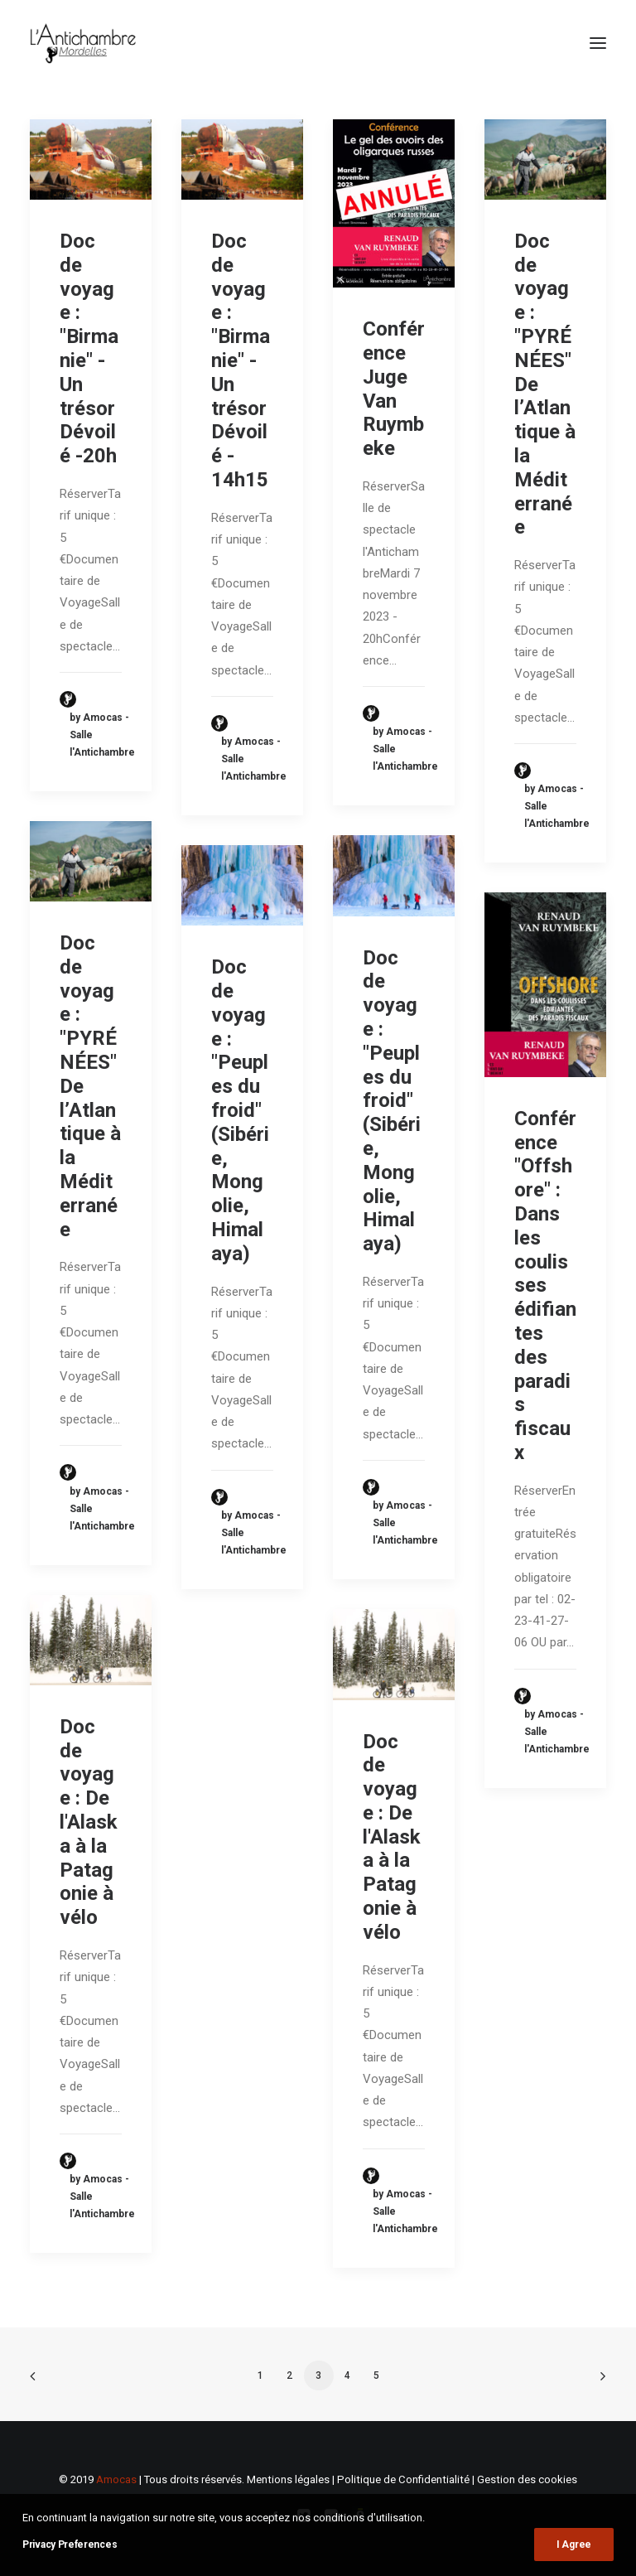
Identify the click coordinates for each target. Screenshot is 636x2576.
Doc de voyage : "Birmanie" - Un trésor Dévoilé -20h (89, 348)
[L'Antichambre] (83, 43)
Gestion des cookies (527, 2479)
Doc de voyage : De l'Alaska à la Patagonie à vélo (89, 1822)
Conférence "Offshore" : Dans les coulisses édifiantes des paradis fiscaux (545, 1285)
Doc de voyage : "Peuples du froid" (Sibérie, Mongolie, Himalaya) (392, 1101)
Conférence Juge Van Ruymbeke (394, 388)
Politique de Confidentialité (403, 2479)
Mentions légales (288, 2479)
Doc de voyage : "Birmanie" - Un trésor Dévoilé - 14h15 (240, 360)
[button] (598, 43)
